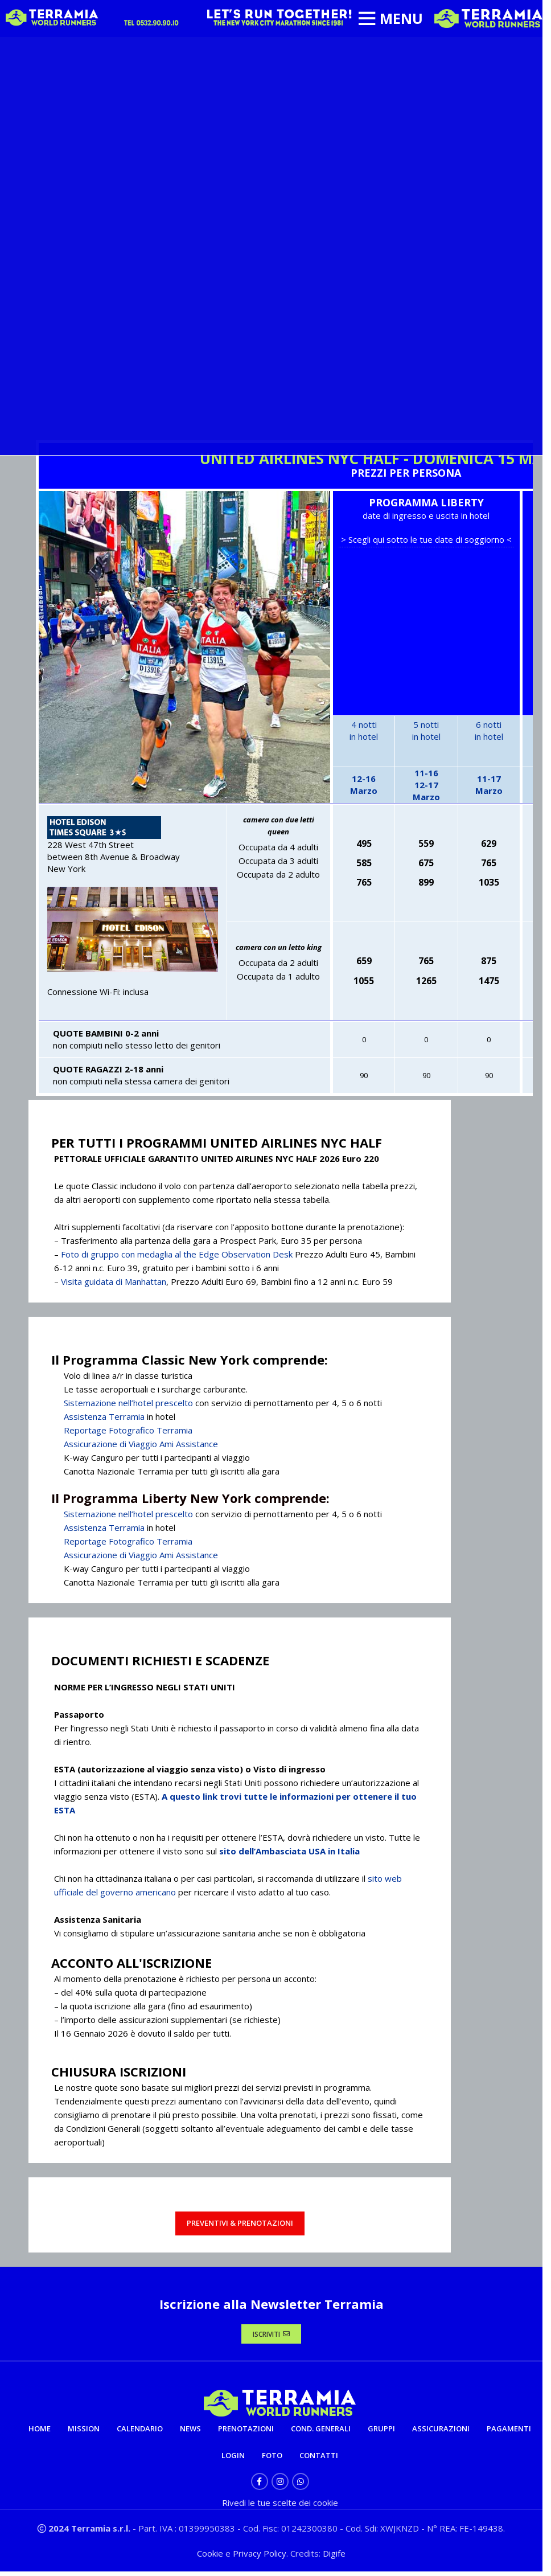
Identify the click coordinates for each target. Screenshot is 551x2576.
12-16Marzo (363, 784)
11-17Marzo (489, 784)
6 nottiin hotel (489, 730)
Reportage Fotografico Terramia (128, 1430)
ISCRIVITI (271, 2336)
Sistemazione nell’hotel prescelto (128, 1402)
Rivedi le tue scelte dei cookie (280, 2507)
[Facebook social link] (259, 2486)
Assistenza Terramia (104, 1416)
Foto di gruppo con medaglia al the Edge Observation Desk (177, 1254)
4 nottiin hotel (363, 730)
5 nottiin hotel (426, 730)
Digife (334, 2557)
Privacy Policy (259, 2557)
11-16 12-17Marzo (426, 784)
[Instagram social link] (280, 2486)
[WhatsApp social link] (300, 2486)
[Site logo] (488, 17)
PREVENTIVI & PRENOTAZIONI (240, 2223)
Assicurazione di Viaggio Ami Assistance (141, 1443)
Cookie (211, 2557)
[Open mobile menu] (390, 18)
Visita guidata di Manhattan (113, 1281)
